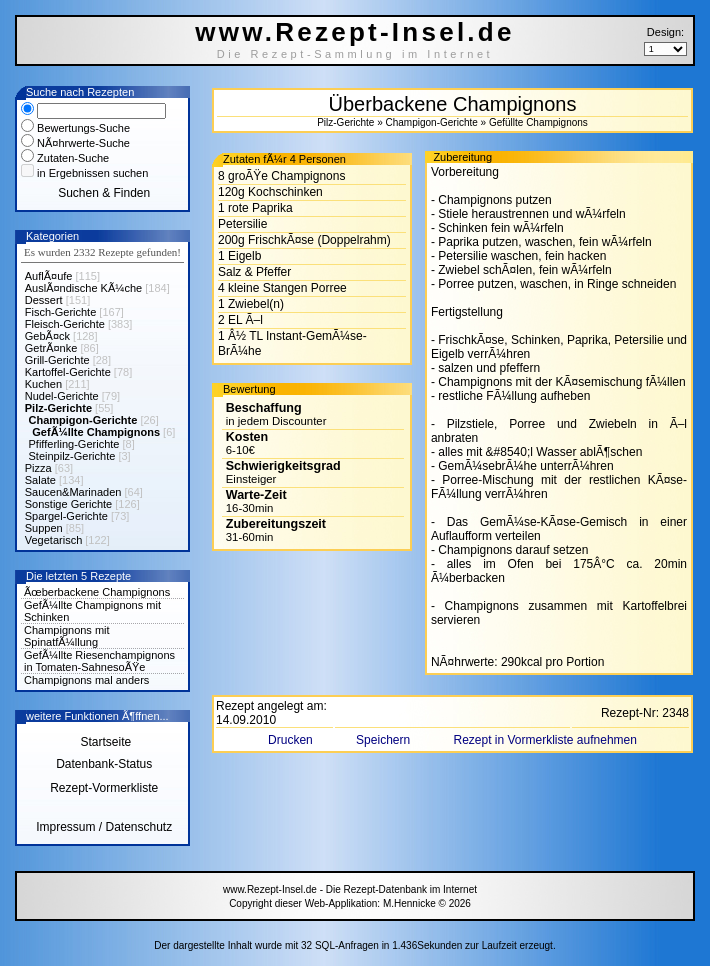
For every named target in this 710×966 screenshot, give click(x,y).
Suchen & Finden (104, 193)
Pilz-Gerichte (58, 408)
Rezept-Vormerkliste (104, 788)
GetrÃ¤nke (51, 348)
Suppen (44, 528)
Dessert (44, 300)
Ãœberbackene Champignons (97, 592)
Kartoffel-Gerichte (68, 372)
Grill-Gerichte (57, 360)
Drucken (292, 740)
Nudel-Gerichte (62, 396)
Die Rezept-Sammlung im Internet (355, 54)
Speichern (384, 740)
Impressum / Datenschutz (104, 827)
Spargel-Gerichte (66, 516)
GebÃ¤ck (47, 336)
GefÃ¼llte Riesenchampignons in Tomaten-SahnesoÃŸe (99, 661)
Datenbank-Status (104, 764)
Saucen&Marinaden (73, 492)
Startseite (104, 742)
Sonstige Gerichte (68, 504)
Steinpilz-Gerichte (72, 456)
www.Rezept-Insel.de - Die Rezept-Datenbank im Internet (350, 889)
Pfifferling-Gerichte (74, 444)
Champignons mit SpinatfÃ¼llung (67, 636)
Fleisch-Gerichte (65, 324)
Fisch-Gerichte (61, 312)
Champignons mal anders (86, 680)
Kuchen (43, 384)
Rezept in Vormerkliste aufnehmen (544, 740)
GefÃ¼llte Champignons (96, 432)
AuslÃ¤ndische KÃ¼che (83, 288)
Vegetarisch (53, 540)
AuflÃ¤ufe (49, 276)
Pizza (38, 468)
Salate (40, 480)
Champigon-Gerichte (83, 420)
